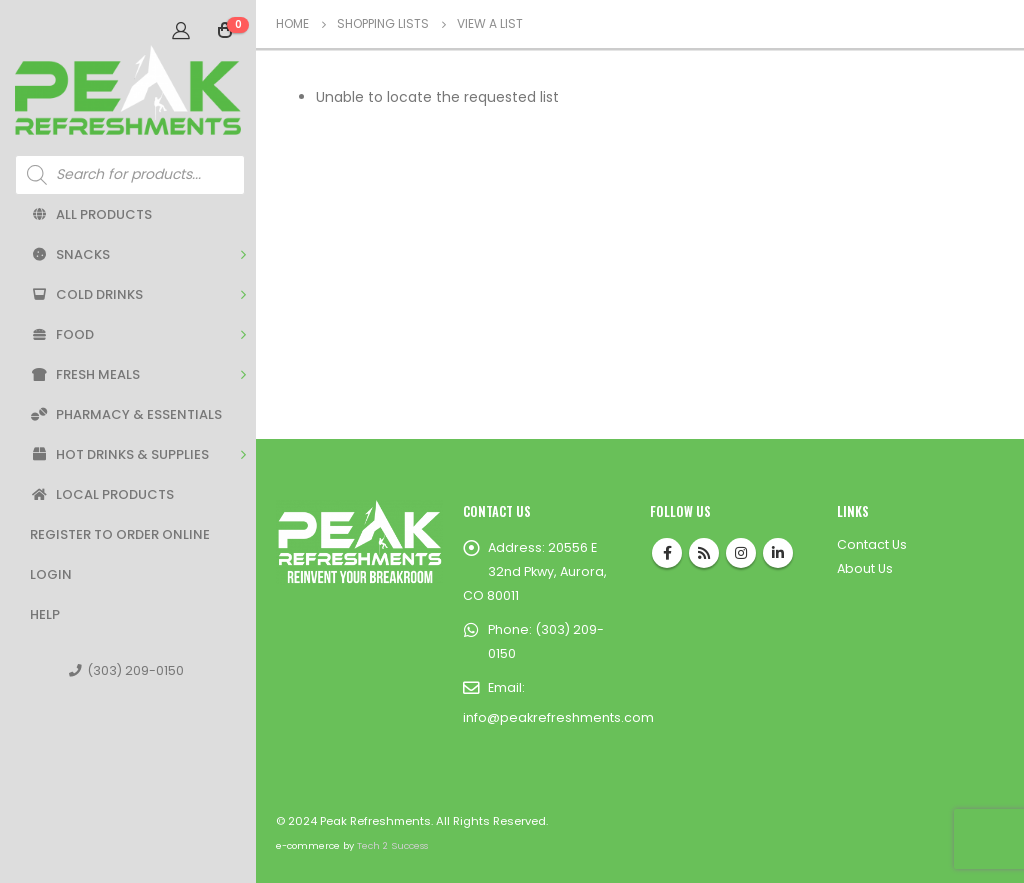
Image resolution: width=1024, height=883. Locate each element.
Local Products (102, 494)
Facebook (667, 553)
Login (51, 574)
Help (45, 614)
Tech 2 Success (392, 845)
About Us (865, 568)
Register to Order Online (120, 534)
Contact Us (872, 544)
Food (62, 334)
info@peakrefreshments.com (558, 717)
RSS (704, 553)
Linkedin (778, 553)
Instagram (741, 553)
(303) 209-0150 (126, 670)
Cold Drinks (86, 294)
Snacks (70, 254)
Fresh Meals (85, 374)
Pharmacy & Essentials (126, 414)
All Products (91, 214)
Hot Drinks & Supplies (119, 454)
